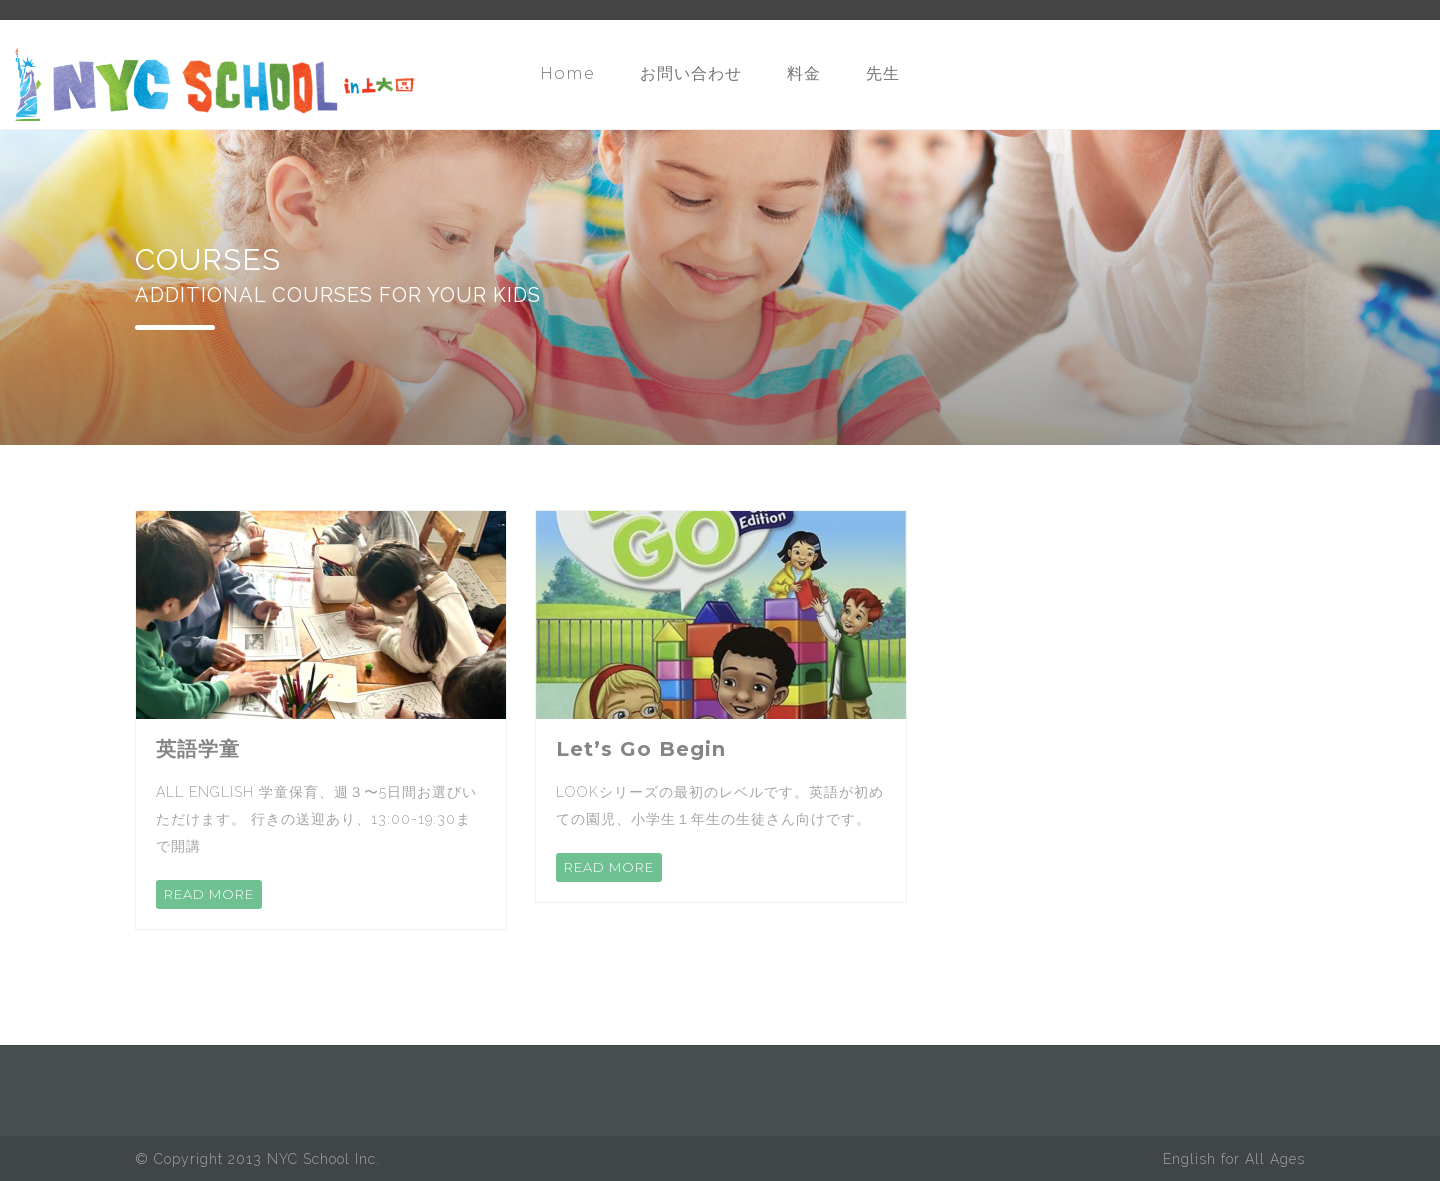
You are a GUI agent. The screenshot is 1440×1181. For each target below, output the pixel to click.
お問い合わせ (691, 73)
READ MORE (209, 894)
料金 (804, 73)
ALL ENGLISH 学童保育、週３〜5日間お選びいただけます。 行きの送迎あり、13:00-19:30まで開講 (316, 819)
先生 (883, 73)
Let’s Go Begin (641, 749)
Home (567, 73)
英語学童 (198, 749)
